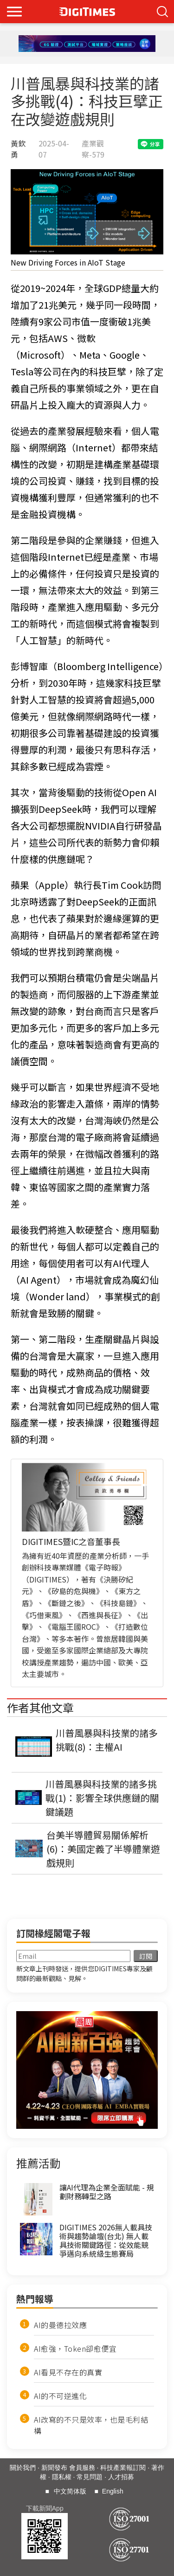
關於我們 (23, 2467)
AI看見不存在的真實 (68, 2372)
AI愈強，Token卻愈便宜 (75, 2348)
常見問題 (90, 2477)
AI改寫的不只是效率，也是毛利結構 (91, 2425)
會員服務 (82, 2467)
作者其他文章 (40, 1707)
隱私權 (61, 2477)
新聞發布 (54, 2467)
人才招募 (121, 2477)
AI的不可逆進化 (60, 2395)
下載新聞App (45, 2508)
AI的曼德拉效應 (60, 2324)
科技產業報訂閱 (123, 2467)
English (112, 2491)
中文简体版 (70, 2491)
